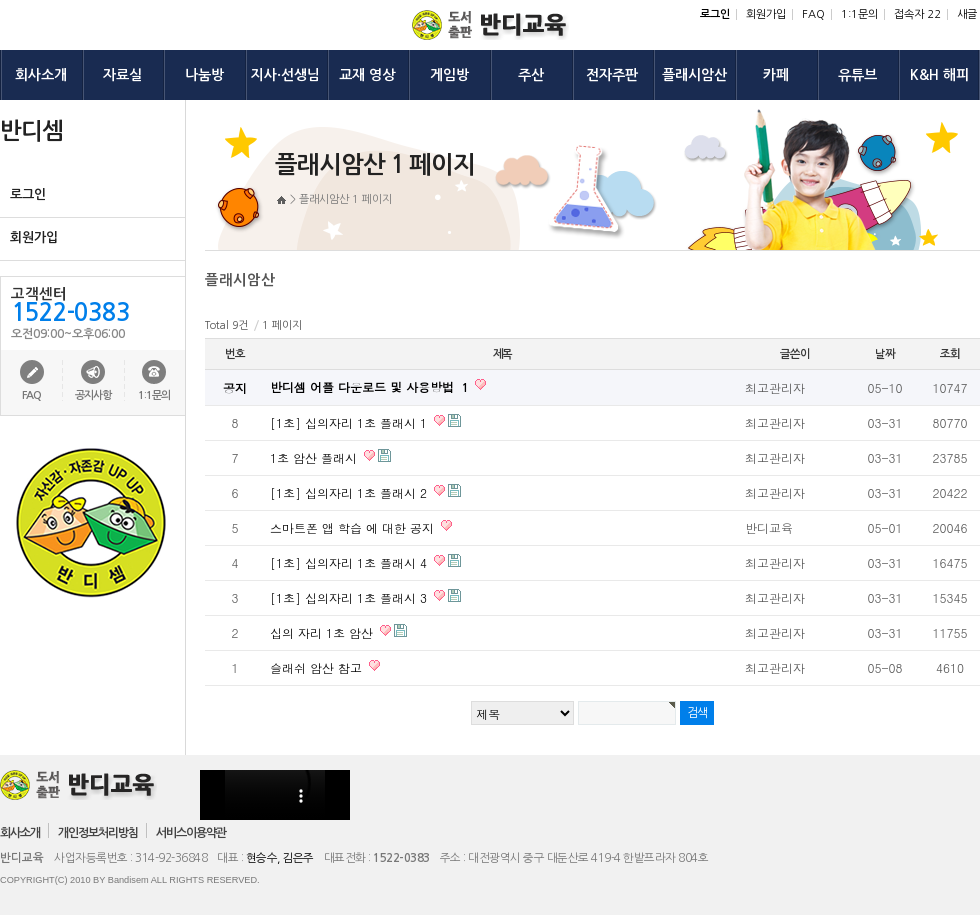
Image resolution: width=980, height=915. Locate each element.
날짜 (885, 354)
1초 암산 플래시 (315, 457)
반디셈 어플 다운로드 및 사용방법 (371, 386)
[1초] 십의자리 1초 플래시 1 (350, 422)
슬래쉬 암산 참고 (318, 667)
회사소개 (20, 833)
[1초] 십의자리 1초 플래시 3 (350, 597)
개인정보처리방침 (98, 833)
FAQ (813, 14)
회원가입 (766, 14)
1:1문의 (859, 14)
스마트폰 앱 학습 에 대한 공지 (354, 527)
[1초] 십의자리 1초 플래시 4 (350, 562)
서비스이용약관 (191, 833)
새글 (967, 14)
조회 (950, 354)
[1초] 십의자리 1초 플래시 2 (350, 492)
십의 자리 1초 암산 (323, 632)
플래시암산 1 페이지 (345, 199)
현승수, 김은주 (280, 858)
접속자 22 (917, 14)
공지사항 (93, 395)
